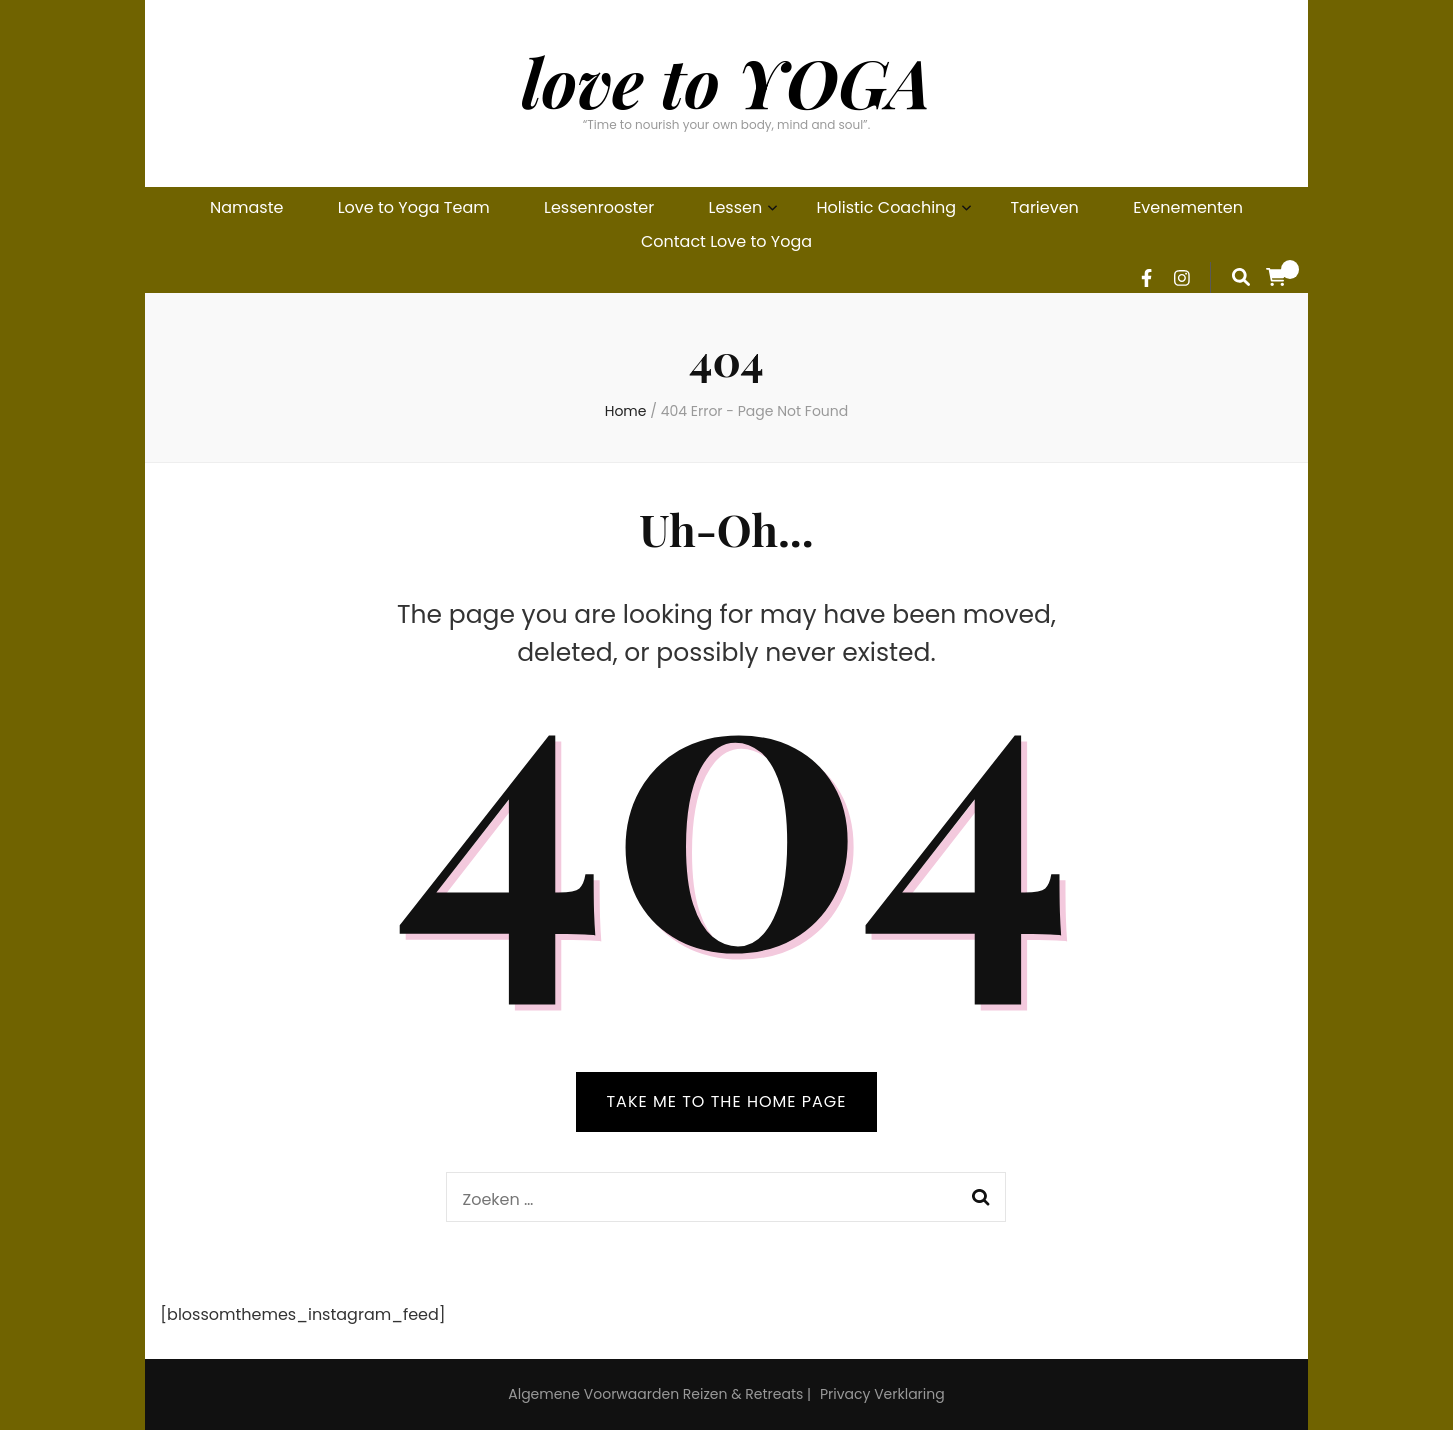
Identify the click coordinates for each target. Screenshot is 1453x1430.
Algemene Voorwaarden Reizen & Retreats (655, 1394)
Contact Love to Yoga (726, 241)
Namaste (246, 207)
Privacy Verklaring (882, 1394)
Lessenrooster (599, 207)
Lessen (736, 207)
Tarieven (1044, 207)
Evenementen (1188, 207)
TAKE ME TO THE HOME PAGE (726, 1101)
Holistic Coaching (887, 207)
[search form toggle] (1241, 277)
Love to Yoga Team (414, 207)
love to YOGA (727, 81)
